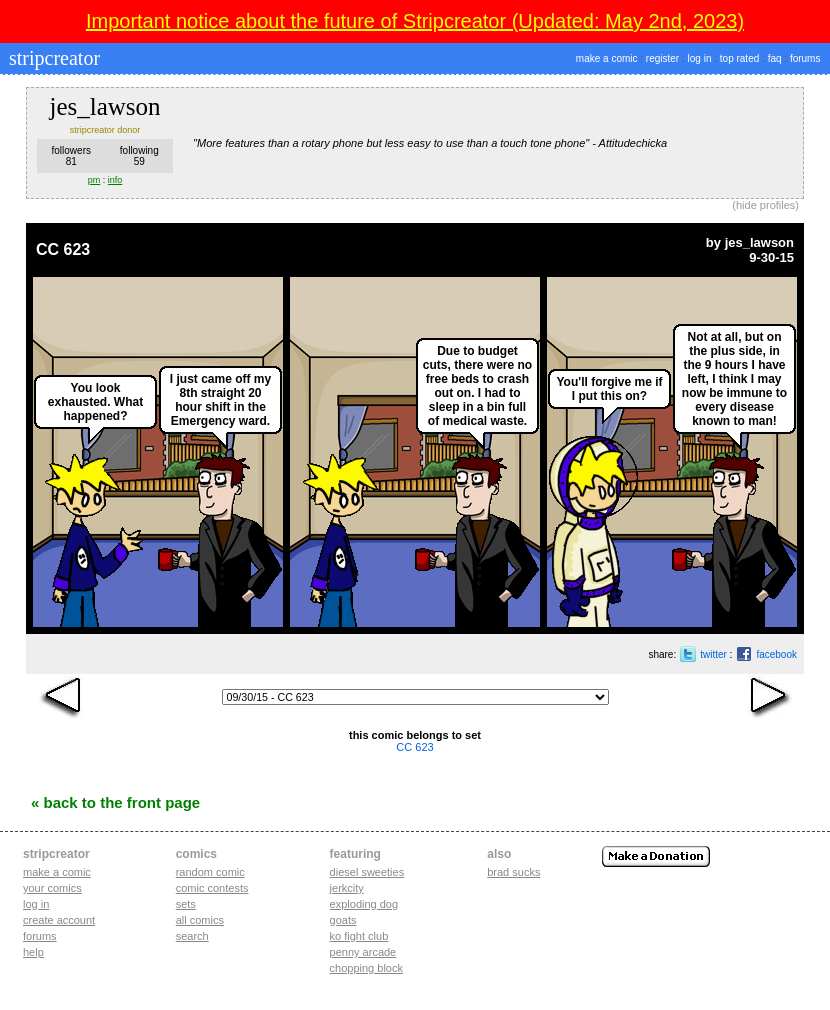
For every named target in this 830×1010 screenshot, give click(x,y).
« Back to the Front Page (115, 802)
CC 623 (63, 249)
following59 (139, 156)
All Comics (200, 920)
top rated (739, 58)
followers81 (71, 156)
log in (700, 58)
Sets (186, 904)
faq (775, 58)
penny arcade (363, 952)
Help (33, 952)
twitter (713, 654)
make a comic (607, 58)
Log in (36, 904)
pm (94, 180)
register (662, 58)
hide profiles (765, 205)
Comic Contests (212, 888)
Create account (59, 920)
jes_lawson (759, 242)
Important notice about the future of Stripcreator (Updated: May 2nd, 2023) (415, 21)
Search (192, 936)
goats (343, 920)
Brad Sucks (513, 872)
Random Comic (210, 872)
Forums (40, 936)
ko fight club (359, 936)
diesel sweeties (367, 872)
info (115, 180)
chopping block (366, 968)
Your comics (52, 888)
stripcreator (52, 58)
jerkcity (347, 888)
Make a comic (57, 872)
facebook (776, 654)
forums (805, 58)
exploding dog (364, 904)
